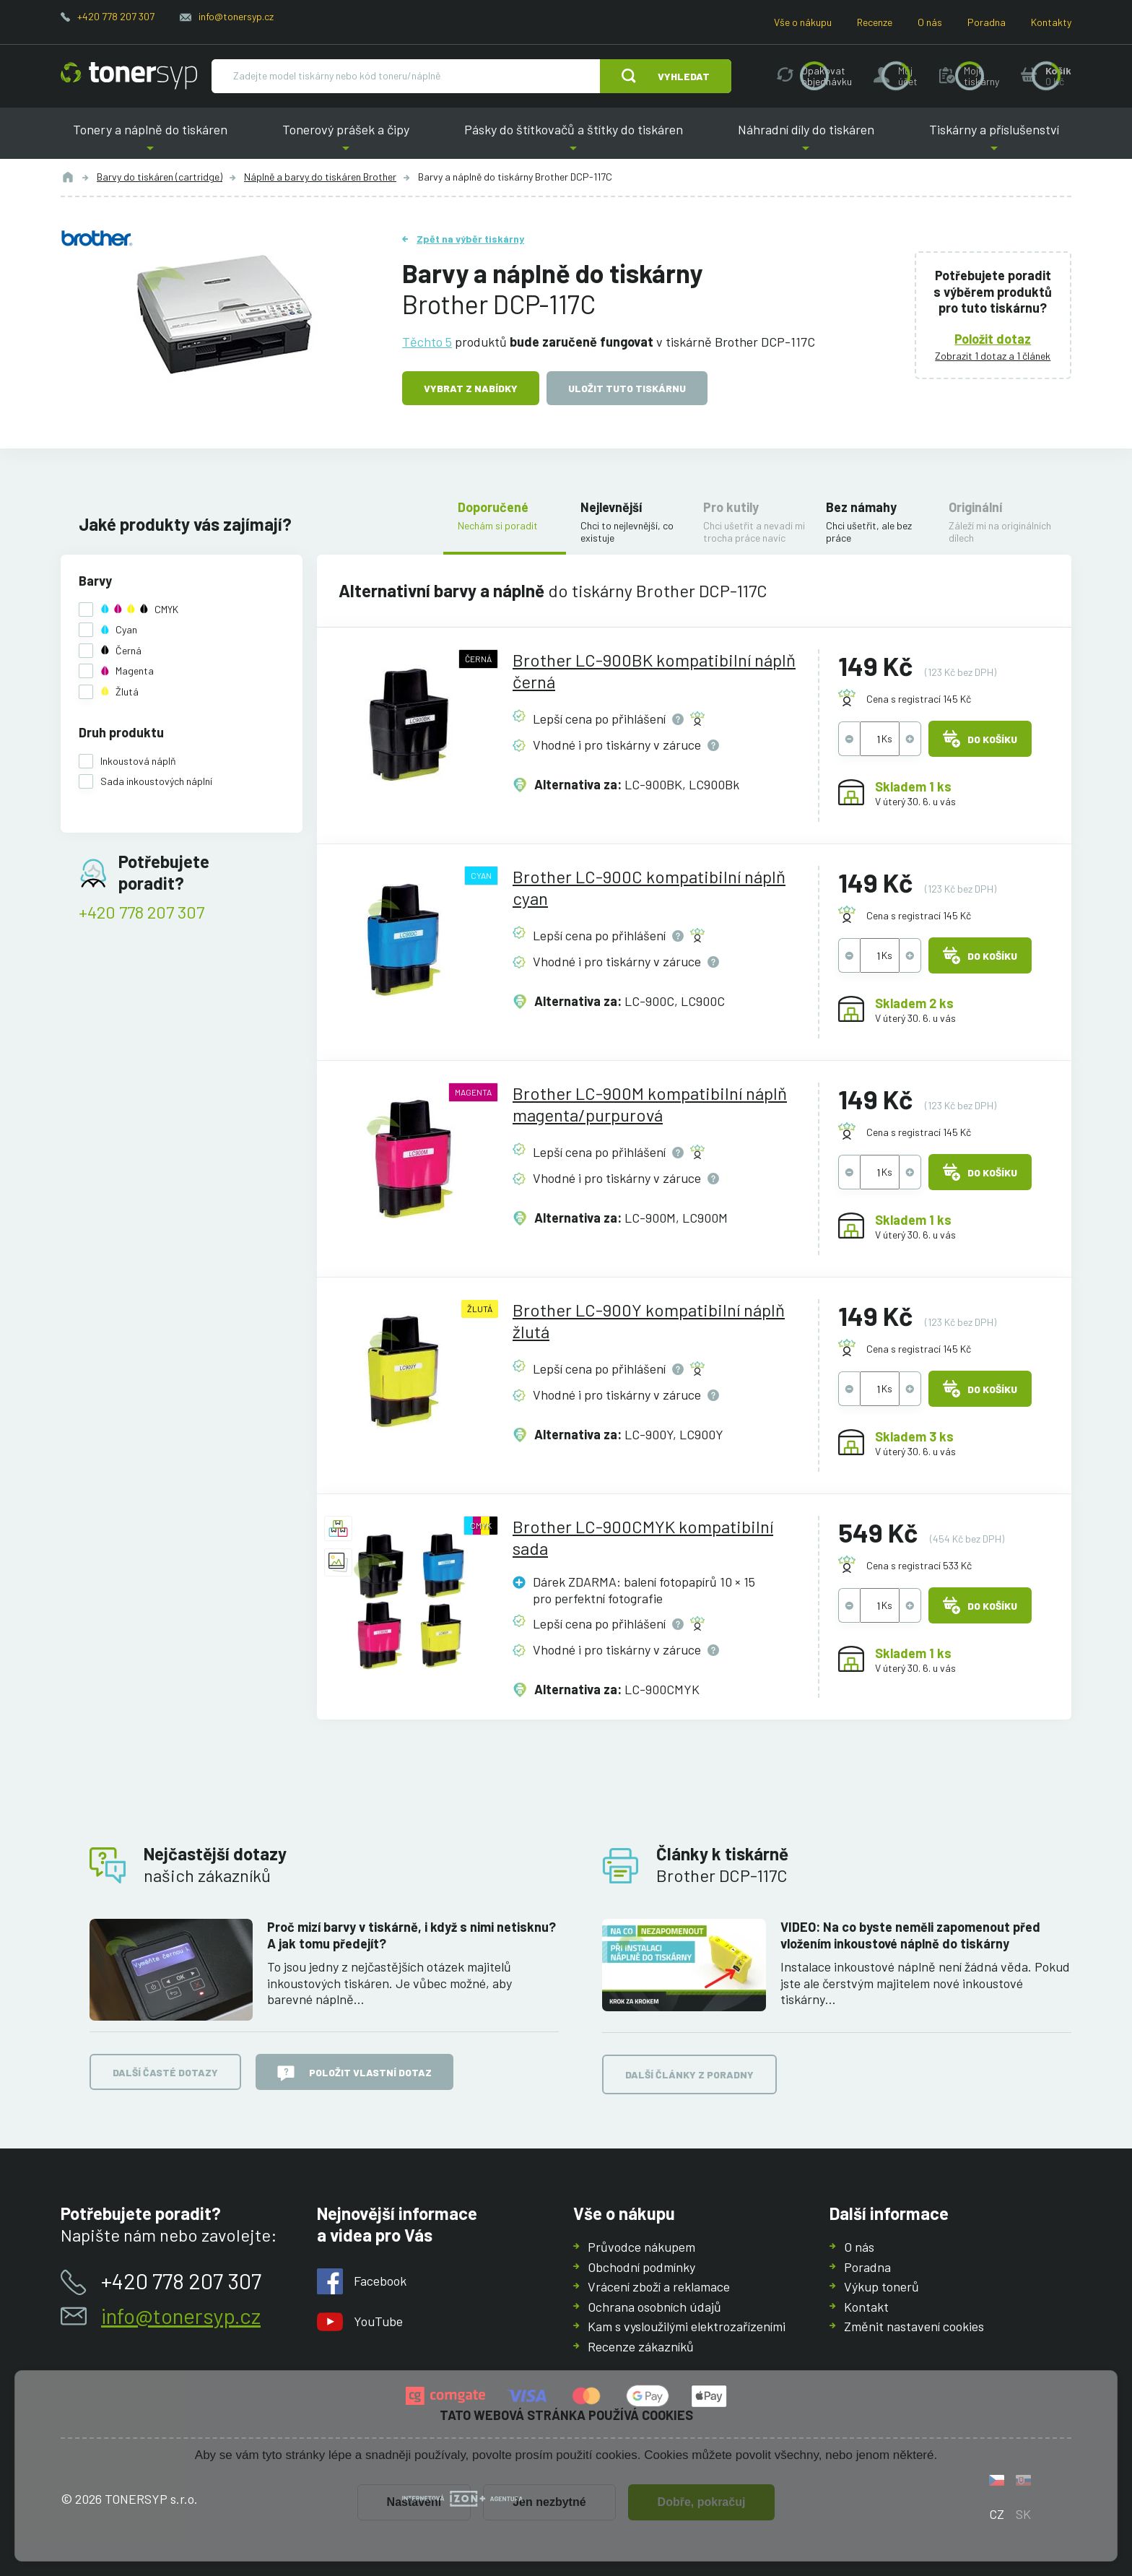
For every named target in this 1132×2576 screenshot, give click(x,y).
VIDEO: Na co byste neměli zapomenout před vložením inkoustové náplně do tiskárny (910, 1935)
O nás (930, 22)
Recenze (874, 22)
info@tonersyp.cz (236, 16)
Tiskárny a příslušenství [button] (994, 140)
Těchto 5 (427, 341)
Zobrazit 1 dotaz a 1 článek (993, 356)
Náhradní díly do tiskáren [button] (806, 140)
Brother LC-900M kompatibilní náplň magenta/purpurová (650, 1104)
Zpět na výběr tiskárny (470, 239)
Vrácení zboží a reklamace (659, 2286)
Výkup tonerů (881, 2286)
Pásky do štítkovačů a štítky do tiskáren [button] (573, 140)
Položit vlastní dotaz (354, 2073)
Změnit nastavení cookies (914, 2326)
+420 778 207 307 (115, 16)
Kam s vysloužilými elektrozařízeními (686, 2326)
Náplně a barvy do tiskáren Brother (320, 176)
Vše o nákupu (803, 22)
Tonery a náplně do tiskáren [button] (150, 140)
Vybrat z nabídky (471, 388)
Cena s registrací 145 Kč (918, 699)
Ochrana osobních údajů (654, 2306)
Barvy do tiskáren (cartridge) (159, 176)
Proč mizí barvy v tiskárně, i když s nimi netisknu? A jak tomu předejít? (411, 1935)
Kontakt (866, 2306)
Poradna (986, 22)
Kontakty (1051, 22)
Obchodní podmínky (641, 2266)
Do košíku (980, 738)
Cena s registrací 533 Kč (919, 1565)
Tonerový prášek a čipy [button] (346, 140)
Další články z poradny (689, 2074)
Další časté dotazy (165, 2072)
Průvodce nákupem (641, 2247)
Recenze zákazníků (641, 2346)
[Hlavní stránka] (129, 76)
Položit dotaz (993, 338)
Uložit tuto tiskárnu (627, 388)
